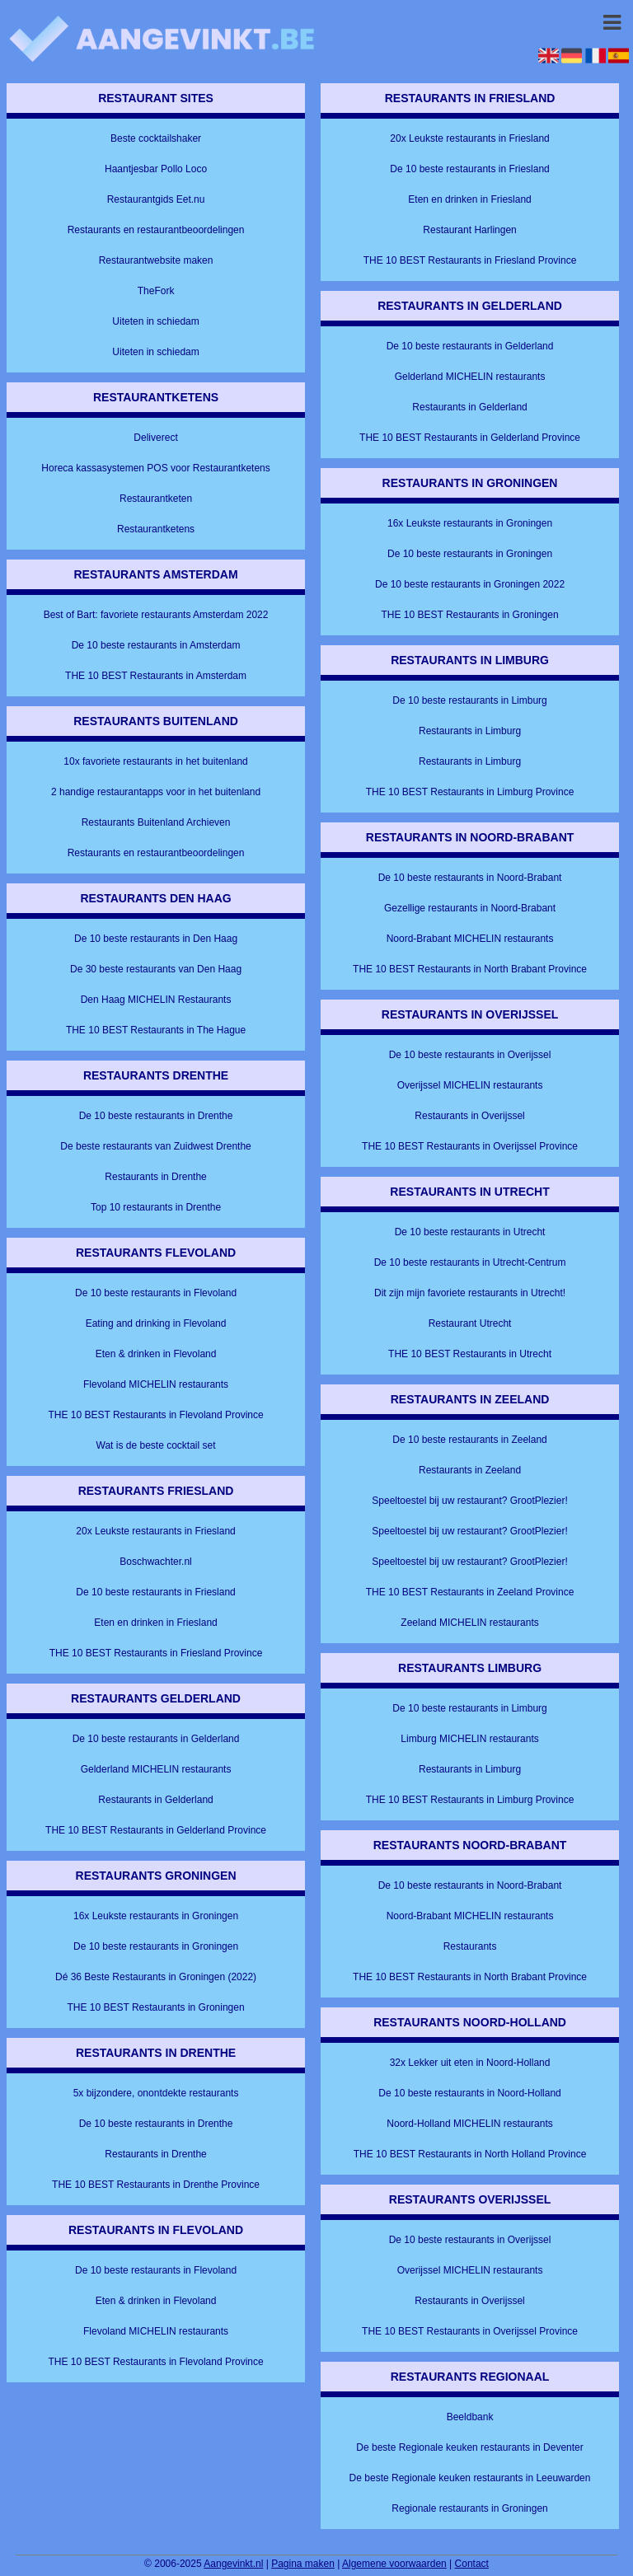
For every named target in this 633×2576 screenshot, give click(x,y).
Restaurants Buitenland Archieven (156, 822)
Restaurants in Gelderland (155, 1800)
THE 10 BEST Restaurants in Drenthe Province (156, 2184)
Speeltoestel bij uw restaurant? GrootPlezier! (469, 1500)
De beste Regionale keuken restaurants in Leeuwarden (470, 2478)
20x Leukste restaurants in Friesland (155, 1531)
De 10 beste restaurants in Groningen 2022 (470, 584)
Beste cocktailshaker (155, 138)
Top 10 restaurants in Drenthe (156, 1207)
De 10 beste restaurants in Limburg (469, 700)
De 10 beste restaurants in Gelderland (156, 1739)
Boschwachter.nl (155, 1561)
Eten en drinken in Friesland (155, 1622)
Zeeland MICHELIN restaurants (469, 1622)
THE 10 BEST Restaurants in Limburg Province (470, 792)
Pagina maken (303, 2563)
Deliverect (155, 437)
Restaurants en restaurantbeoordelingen (156, 230)
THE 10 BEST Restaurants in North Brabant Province (470, 969)
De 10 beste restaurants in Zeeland (469, 1439)
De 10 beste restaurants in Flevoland (156, 1293)
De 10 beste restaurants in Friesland (155, 1592)
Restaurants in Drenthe (155, 1177)
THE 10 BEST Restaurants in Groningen (155, 2007)
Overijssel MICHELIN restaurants (470, 1085)
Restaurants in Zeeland (470, 1470)
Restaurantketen (156, 498)
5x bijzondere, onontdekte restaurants (156, 2093)
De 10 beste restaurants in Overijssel (470, 1055)
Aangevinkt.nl (233, 2563)
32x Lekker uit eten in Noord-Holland (470, 2062)
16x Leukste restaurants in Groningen (155, 1916)
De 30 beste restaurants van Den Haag (155, 969)
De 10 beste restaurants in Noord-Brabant (470, 877)
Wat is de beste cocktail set (156, 1445)
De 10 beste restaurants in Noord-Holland (469, 2093)
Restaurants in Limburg (470, 731)
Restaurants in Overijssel (469, 1116)
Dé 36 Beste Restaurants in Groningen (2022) (155, 1977)
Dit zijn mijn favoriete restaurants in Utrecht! (469, 1293)
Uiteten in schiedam (155, 321)
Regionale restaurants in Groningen (469, 2508)
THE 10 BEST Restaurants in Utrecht (469, 1354)
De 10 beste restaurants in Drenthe (156, 1116)
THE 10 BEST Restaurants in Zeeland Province (470, 1592)
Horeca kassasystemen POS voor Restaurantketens (155, 468)
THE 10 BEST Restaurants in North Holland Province (470, 2154)
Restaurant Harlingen (469, 230)
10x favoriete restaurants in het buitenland (155, 761)
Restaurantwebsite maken (156, 260)
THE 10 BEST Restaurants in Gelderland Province (155, 1830)
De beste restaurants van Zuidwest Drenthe (155, 1146)
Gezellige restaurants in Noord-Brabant (470, 908)
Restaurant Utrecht (470, 1323)
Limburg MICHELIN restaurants (469, 1739)
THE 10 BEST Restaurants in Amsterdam (155, 675)
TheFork (156, 291)
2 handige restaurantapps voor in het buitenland (155, 792)
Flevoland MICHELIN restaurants (155, 1384)
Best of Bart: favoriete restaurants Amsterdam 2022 (156, 615)
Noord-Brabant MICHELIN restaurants (470, 938)
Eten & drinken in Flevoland (156, 1354)
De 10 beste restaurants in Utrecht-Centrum (470, 1262)
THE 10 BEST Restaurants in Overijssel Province (470, 1146)
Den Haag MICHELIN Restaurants (156, 999)
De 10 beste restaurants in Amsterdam (156, 645)
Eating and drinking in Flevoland (156, 1323)
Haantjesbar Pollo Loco (156, 169)
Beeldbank (470, 2417)
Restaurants (470, 1946)
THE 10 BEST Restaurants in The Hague (156, 1030)
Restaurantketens (156, 529)
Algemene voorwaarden (394, 2563)
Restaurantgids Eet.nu (156, 199)
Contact (472, 2563)
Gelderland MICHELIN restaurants (156, 1769)
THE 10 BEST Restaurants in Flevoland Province (155, 1415)
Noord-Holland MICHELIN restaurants (469, 2123)
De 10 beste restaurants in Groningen (155, 1946)
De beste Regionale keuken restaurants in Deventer (470, 2447)
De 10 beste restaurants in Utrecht (470, 1232)
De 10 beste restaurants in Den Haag (155, 938)
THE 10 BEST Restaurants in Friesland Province (156, 1653)
